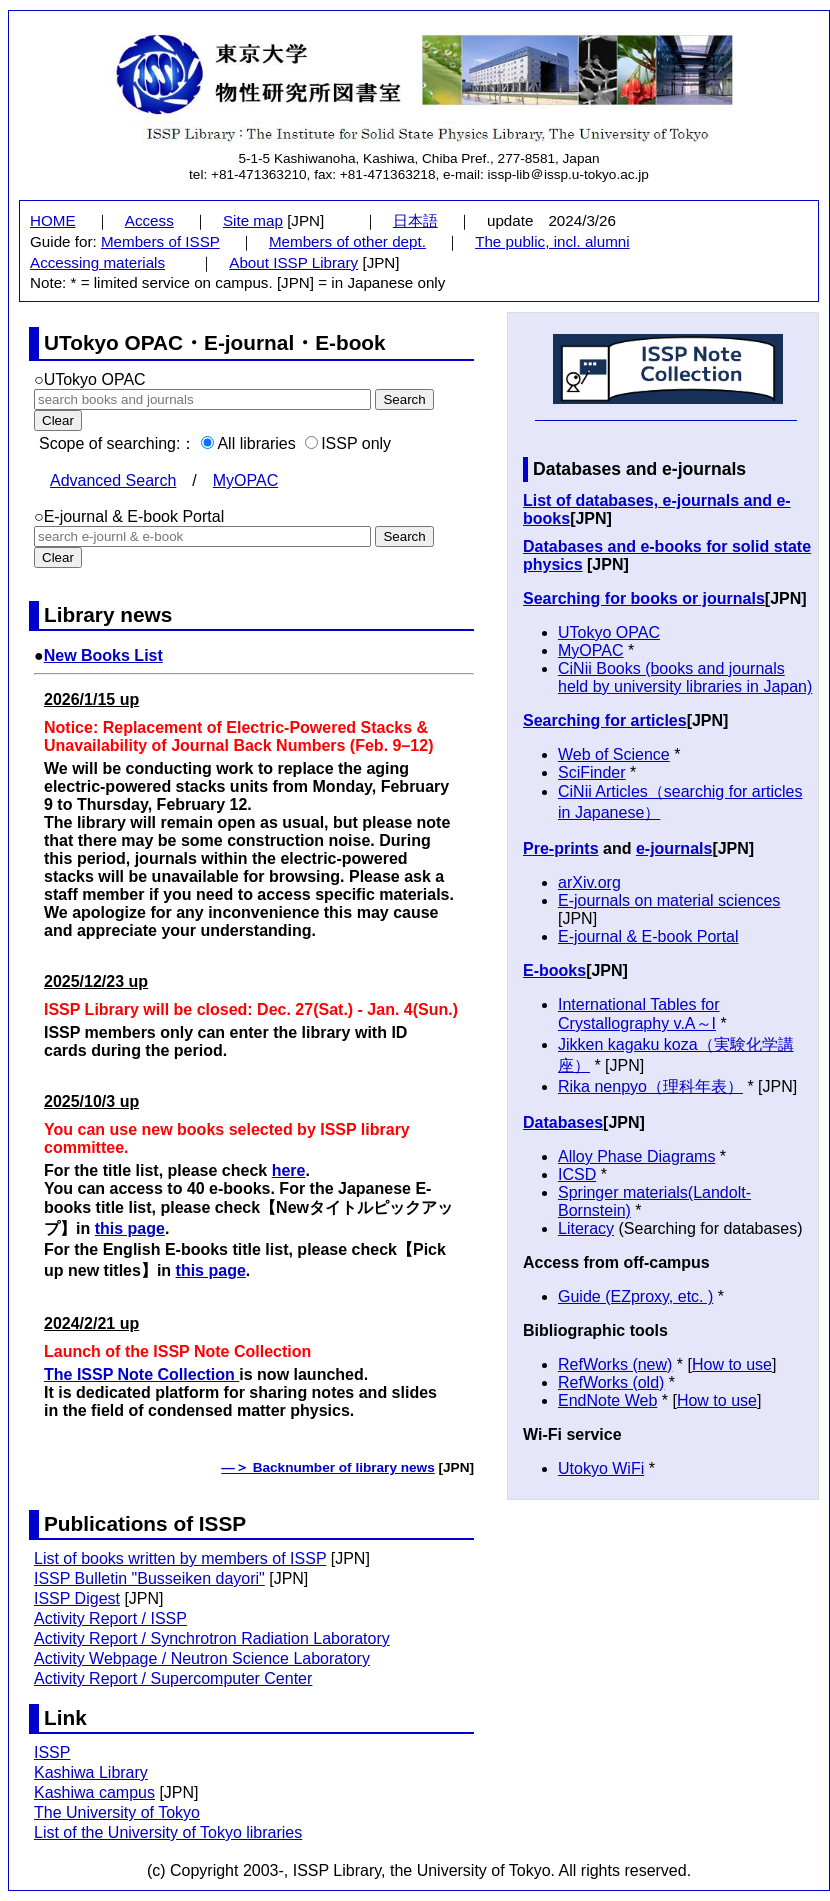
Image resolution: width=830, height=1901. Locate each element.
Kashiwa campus (94, 1792)
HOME (53, 220)
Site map (253, 220)
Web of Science (614, 754)
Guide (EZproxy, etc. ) (635, 1296)
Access (149, 220)
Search (404, 536)
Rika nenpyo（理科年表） (650, 1086)
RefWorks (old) (611, 1382)
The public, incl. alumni (552, 241)
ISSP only (348, 443)
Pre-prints (561, 848)
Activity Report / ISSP (110, 1618)
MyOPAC (245, 480)
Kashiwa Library (91, 1772)
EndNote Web (607, 1400)
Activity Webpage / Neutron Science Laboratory (202, 1658)
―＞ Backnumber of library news (327, 1467)
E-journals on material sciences (669, 900)
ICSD (577, 1174)
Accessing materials (97, 262)
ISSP (52, 1752)
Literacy (586, 1228)
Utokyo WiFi (601, 1468)
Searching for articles (605, 720)
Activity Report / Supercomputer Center (173, 1678)
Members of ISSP (160, 241)
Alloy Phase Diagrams (636, 1156)
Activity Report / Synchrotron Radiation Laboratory (212, 1638)
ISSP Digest (77, 1598)
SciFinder (592, 772)
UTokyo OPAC (609, 632)
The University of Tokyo (117, 1812)
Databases (563, 1122)
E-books (554, 970)
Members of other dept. (347, 241)
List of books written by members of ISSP (180, 1558)
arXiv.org (589, 882)
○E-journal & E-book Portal (129, 516)
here (289, 1170)
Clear (58, 557)
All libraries (248, 443)
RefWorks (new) (615, 1364)
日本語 (415, 220)
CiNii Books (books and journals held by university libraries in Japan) (685, 677)
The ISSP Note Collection (141, 1374)
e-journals (674, 848)
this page (130, 1228)
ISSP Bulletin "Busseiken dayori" (149, 1578)
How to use (732, 1364)
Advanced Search (113, 480)
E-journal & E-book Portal (648, 936)
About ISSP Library (293, 262)
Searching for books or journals (644, 598)
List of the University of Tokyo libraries (168, 1832)
